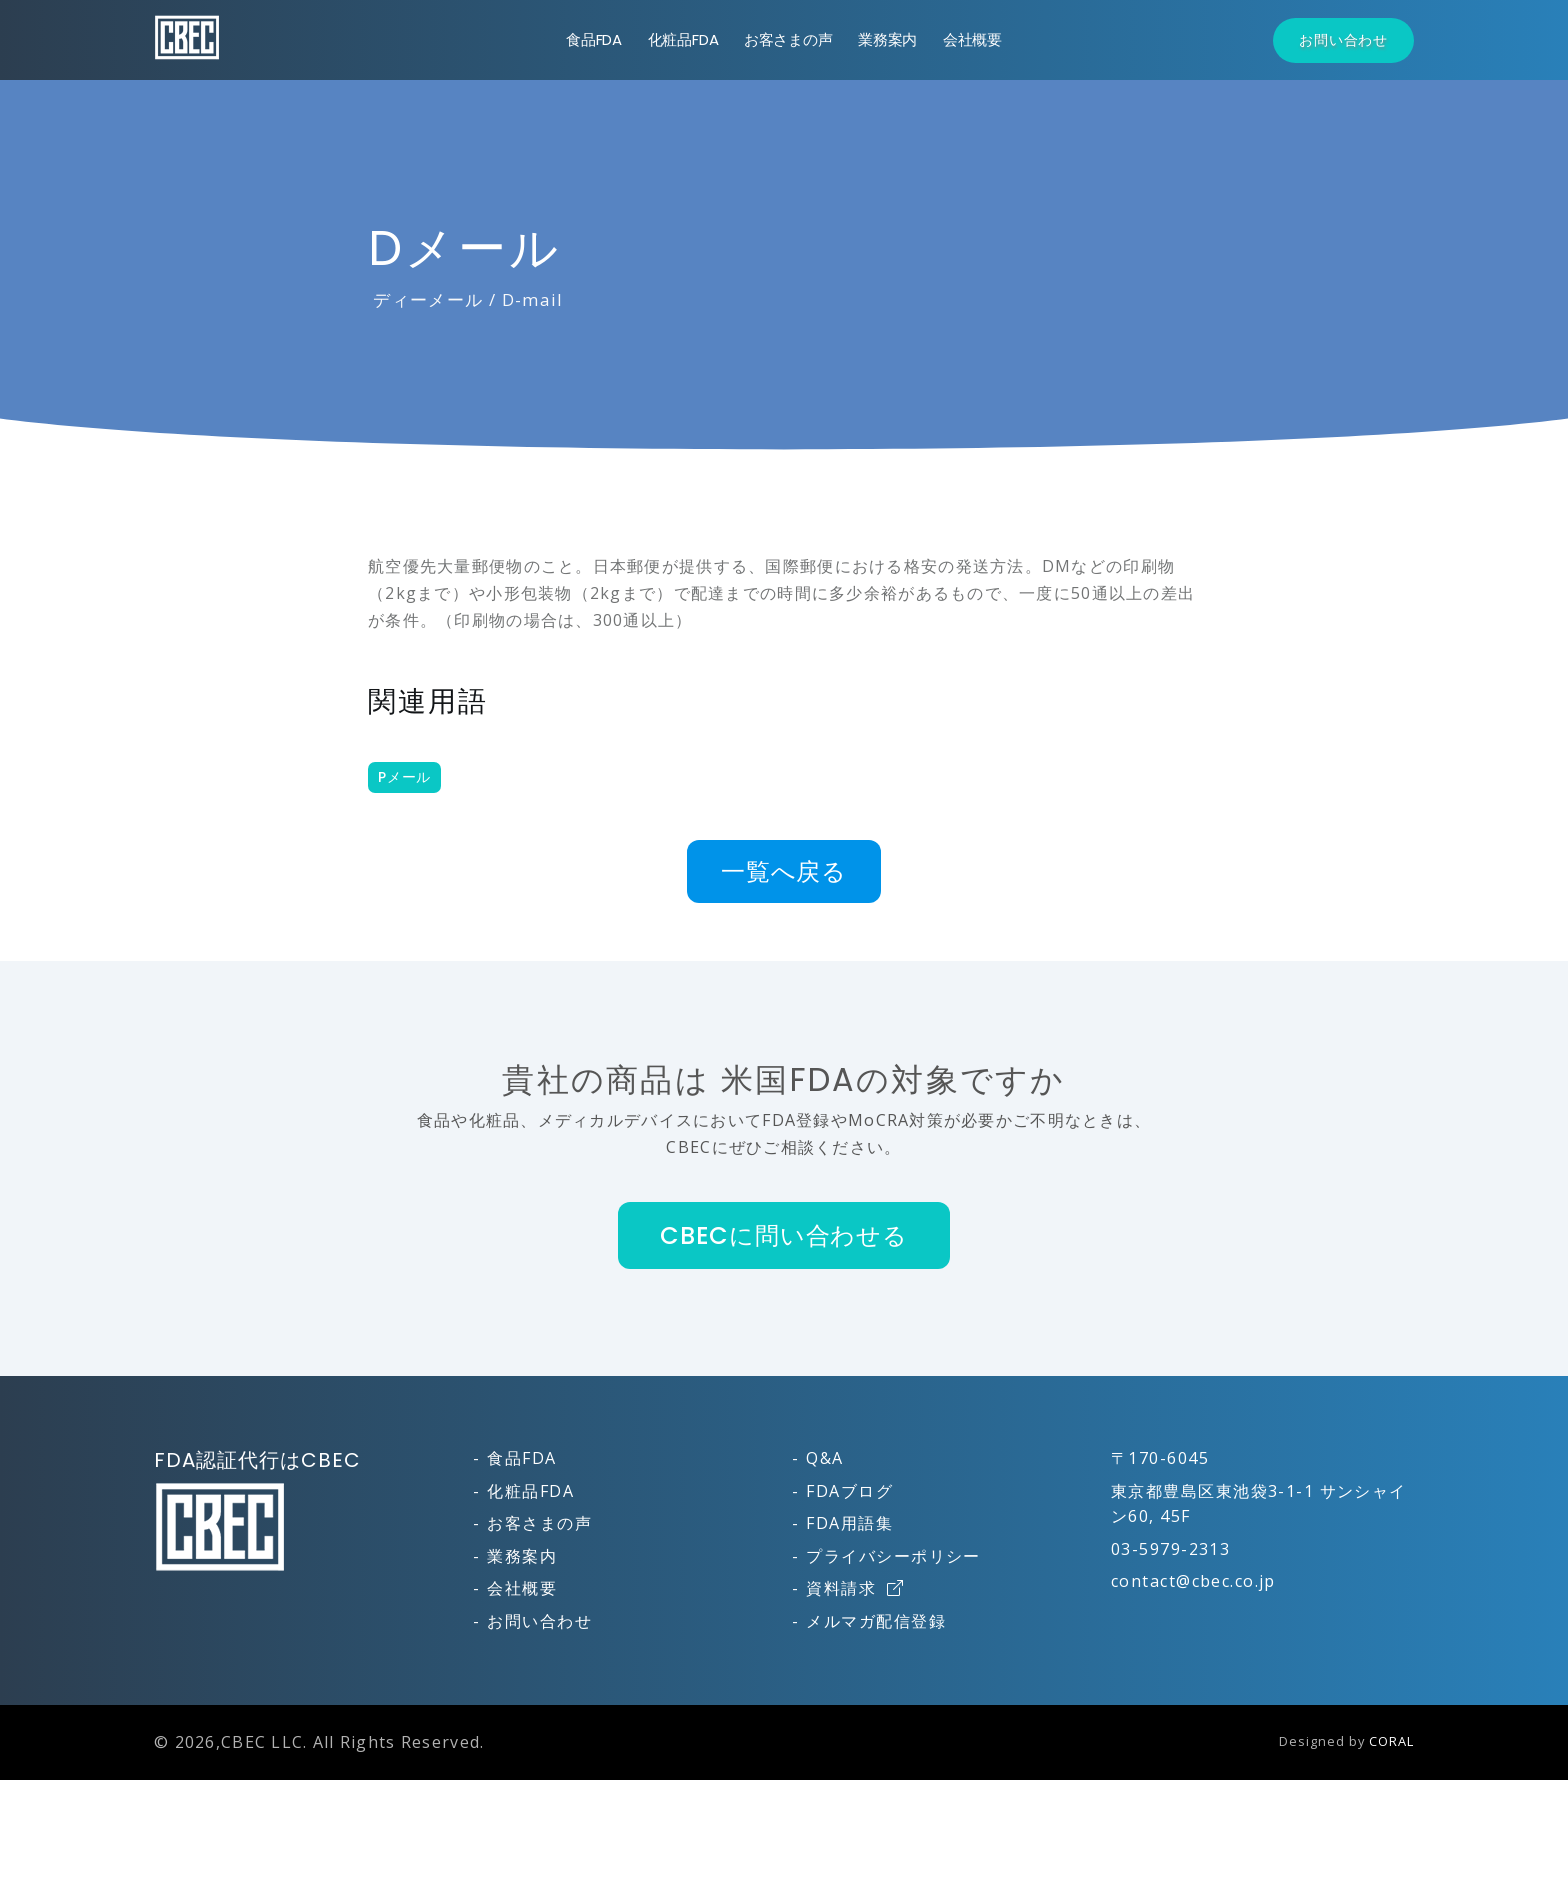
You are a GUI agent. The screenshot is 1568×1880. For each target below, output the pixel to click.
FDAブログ (849, 1491)
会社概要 (972, 39)
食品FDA (594, 39)
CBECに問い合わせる (784, 1235)
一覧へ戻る (784, 871)
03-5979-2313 (1170, 1549)
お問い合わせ (1343, 40)
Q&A (824, 1458)
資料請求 (855, 1588)
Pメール (404, 777)
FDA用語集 (849, 1523)
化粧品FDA (683, 39)
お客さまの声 (788, 39)
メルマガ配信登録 (876, 1621)
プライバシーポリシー (893, 1556)
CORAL (1391, 1741)
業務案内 (887, 39)
